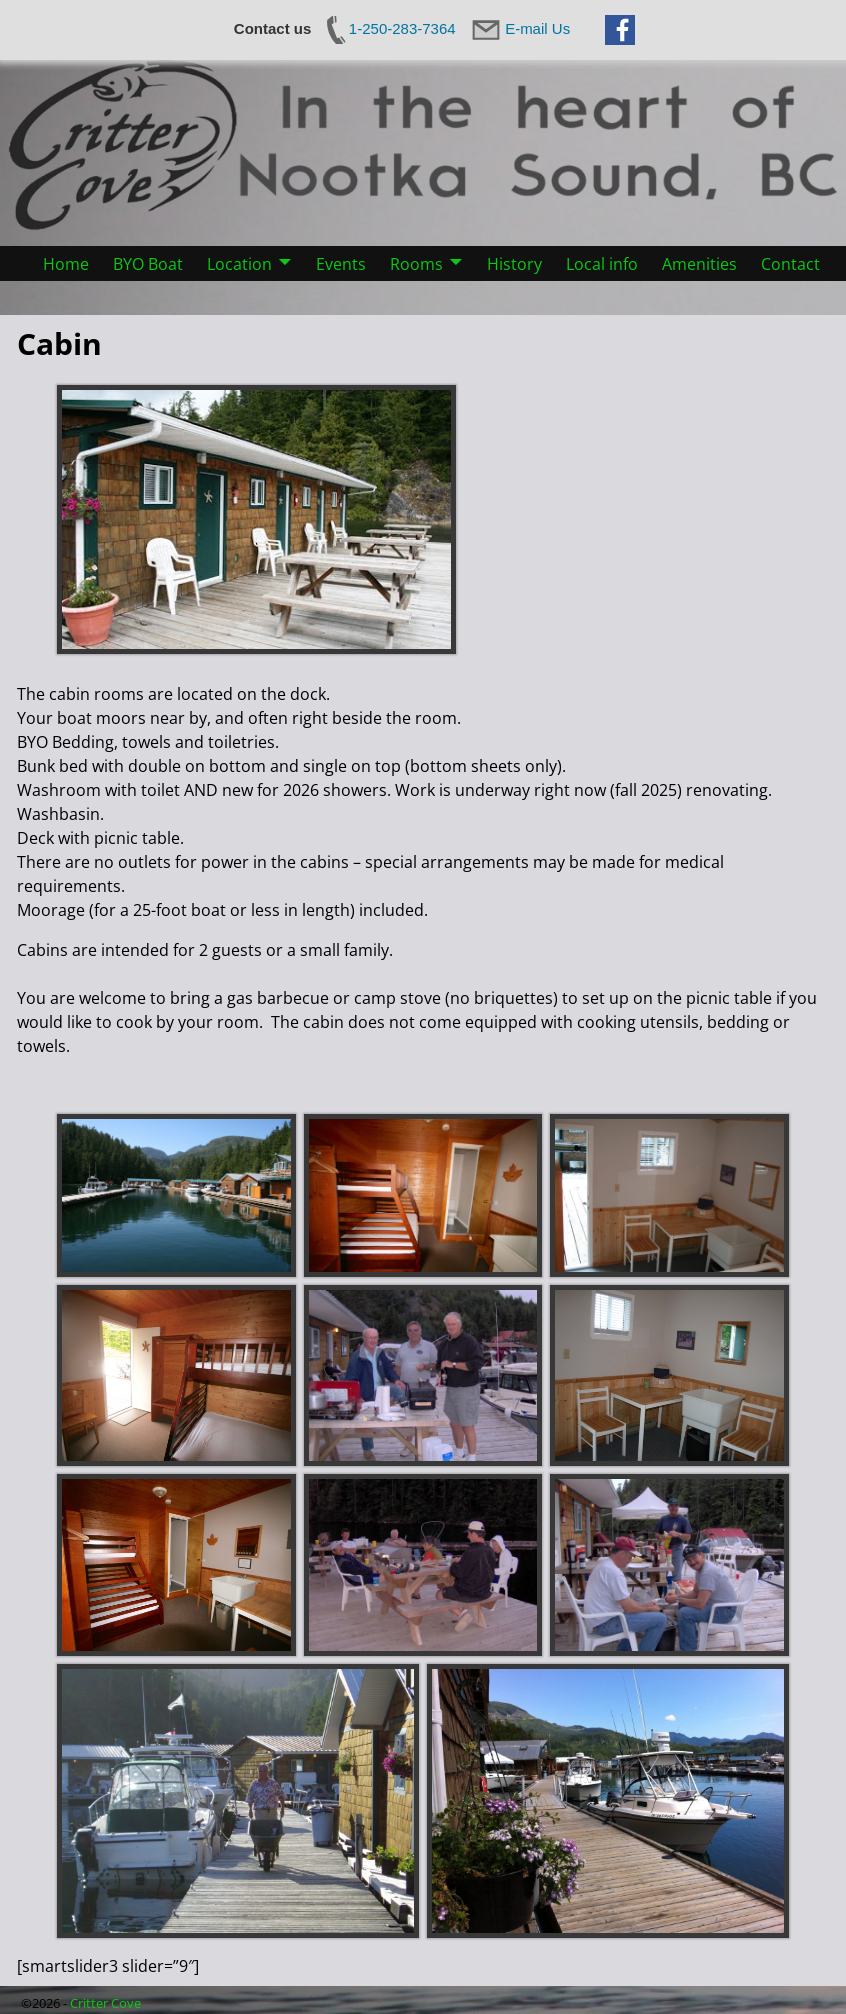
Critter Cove (105, 2003)
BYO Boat (148, 264)
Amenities (699, 264)
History (514, 264)
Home (66, 264)
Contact (790, 264)
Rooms (416, 264)
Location (239, 264)
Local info (602, 264)
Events (341, 264)
